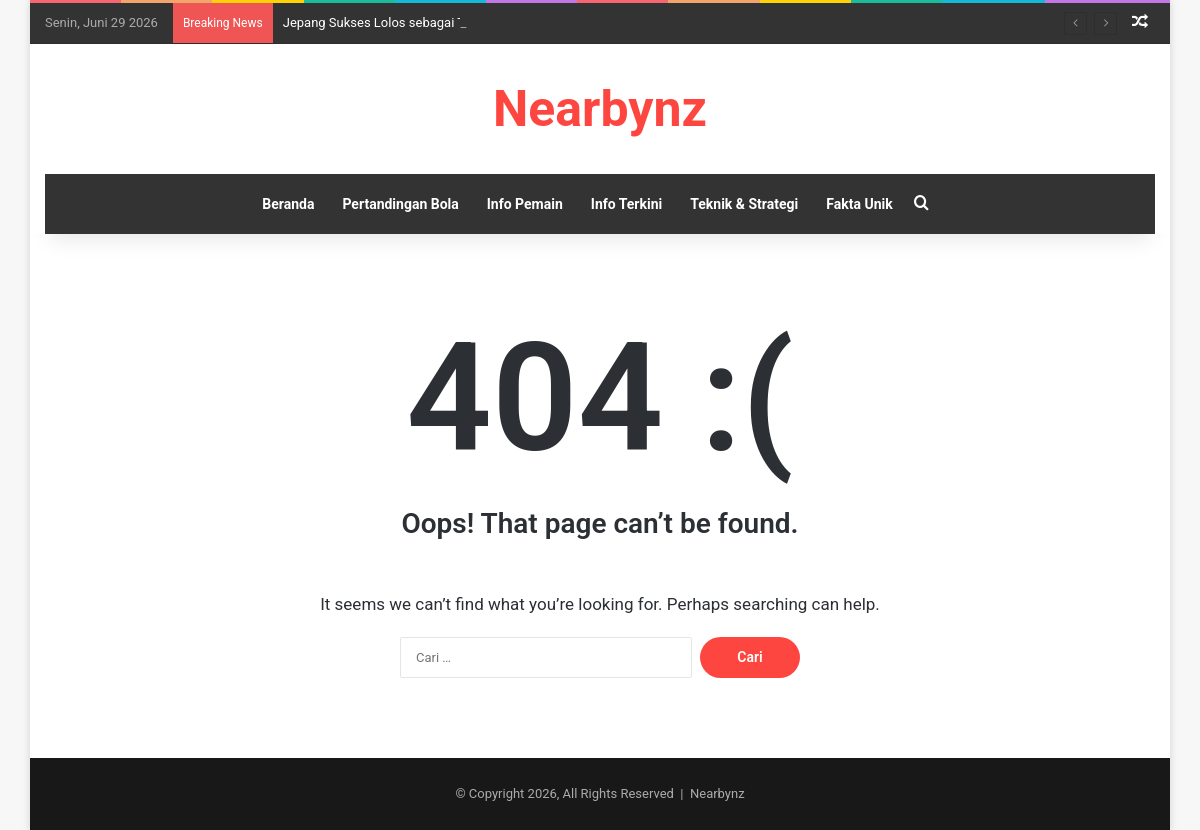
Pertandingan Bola (400, 204)
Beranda (288, 204)
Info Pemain (525, 204)
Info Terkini (626, 204)
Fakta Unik (859, 204)
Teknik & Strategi (744, 204)
